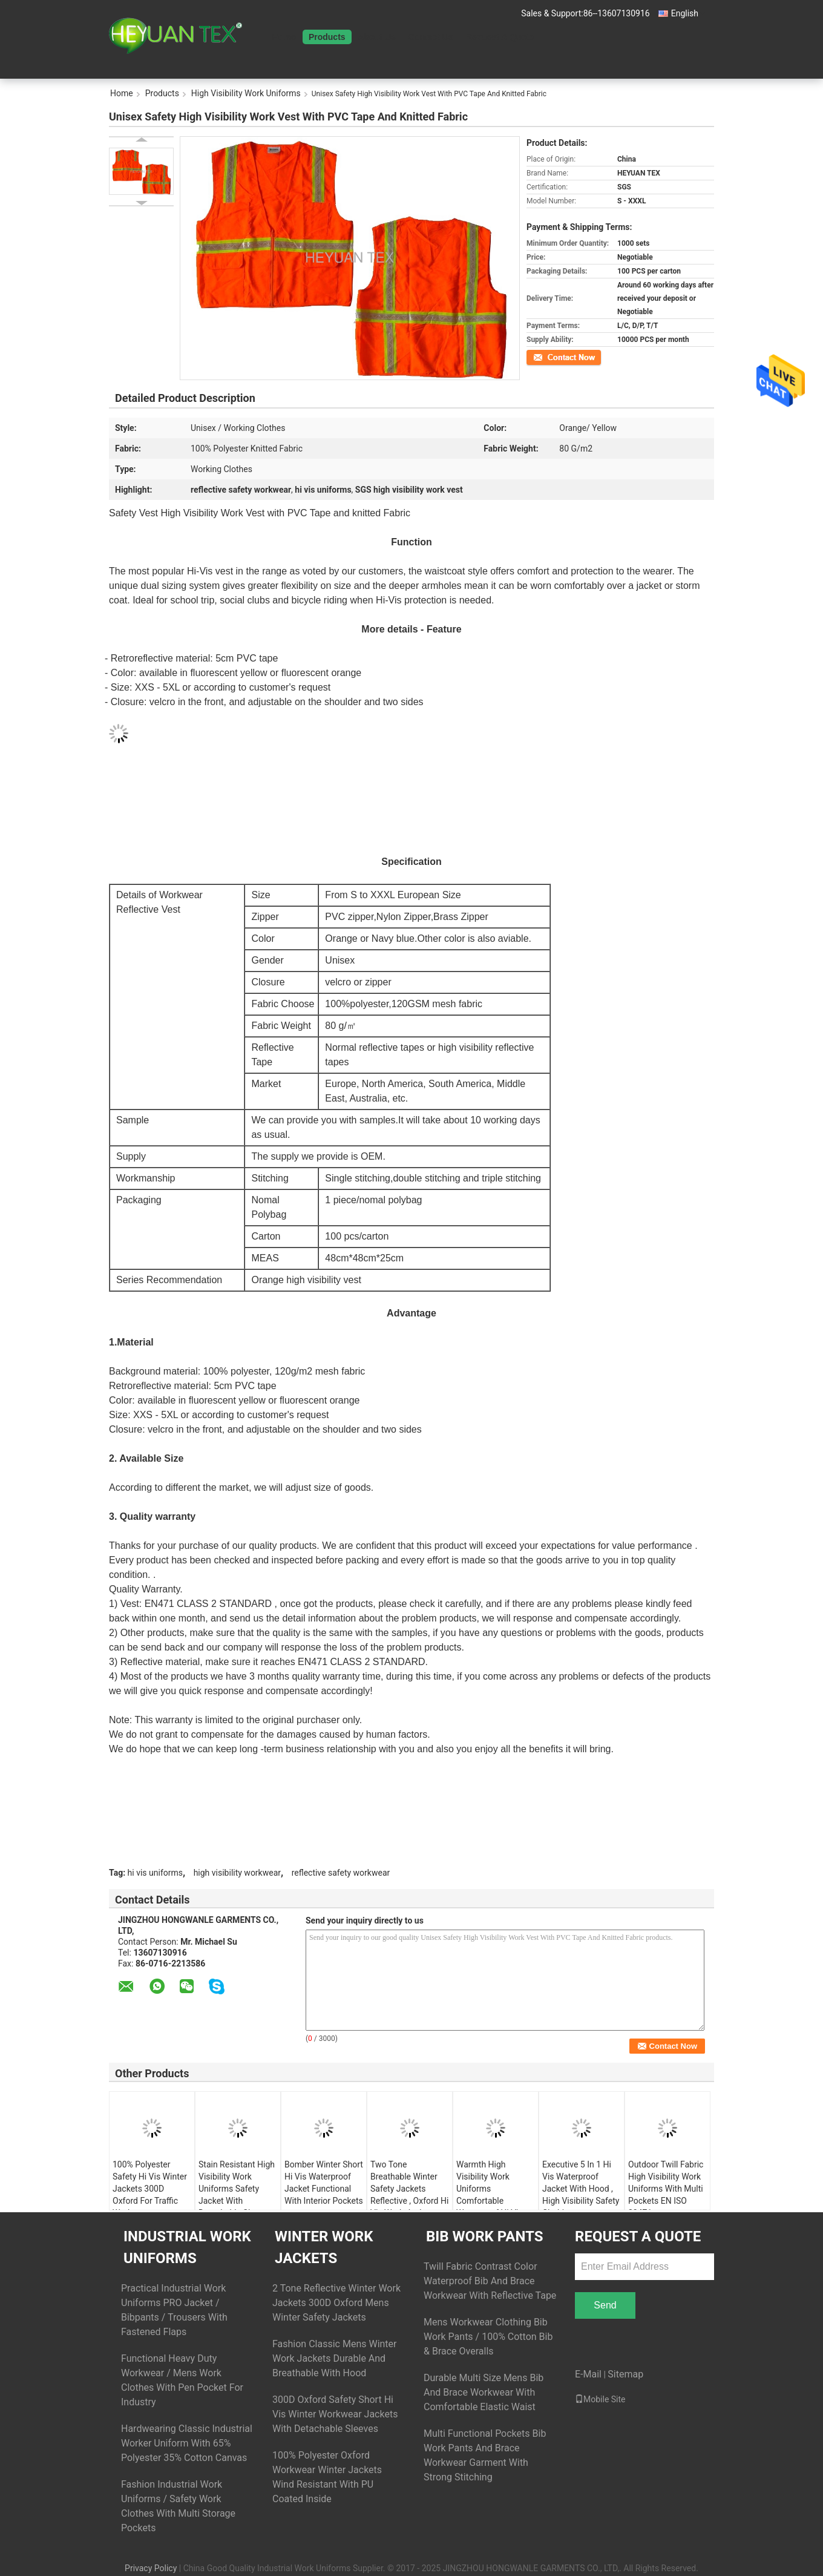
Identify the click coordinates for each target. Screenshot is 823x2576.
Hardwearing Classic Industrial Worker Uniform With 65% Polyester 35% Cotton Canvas (186, 2443)
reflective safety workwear (341, 1873)
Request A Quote (500, 37)
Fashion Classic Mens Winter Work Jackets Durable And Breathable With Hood (334, 2358)
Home (284, 37)
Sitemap (625, 2374)
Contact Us (430, 37)
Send (605, 2305)
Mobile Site (600, 2399)
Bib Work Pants (484, 2236)
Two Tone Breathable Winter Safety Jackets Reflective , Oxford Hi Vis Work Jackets (409, 2189)
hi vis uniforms (155, 1873)
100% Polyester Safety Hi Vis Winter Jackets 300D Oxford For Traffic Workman (150, 2189)
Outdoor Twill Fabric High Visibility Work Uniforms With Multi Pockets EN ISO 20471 (665, 2189)
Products (327, 37)
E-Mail (588, 2374)
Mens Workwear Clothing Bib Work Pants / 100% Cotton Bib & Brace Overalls (488, 2336)
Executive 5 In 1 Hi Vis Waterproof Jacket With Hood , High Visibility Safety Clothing (580, 2189)
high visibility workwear (237, 1873)
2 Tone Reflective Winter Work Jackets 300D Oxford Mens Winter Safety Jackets (336, 2302)
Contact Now (547, 356)
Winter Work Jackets (324, 2247)
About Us (377, 37)
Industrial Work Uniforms (187, 2247)
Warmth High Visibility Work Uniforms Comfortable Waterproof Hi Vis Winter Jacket (489, 2195)
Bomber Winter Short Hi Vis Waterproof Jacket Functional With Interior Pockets (323, 2183)
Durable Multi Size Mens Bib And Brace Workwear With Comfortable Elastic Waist (483, 2392)
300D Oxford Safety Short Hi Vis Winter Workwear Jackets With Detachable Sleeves (335, 2414)
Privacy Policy (151, 2568)
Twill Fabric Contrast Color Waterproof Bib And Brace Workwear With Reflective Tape (490, 2281)
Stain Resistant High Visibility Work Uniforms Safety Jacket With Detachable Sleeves (236, 2189)
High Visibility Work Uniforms (246, 93)
